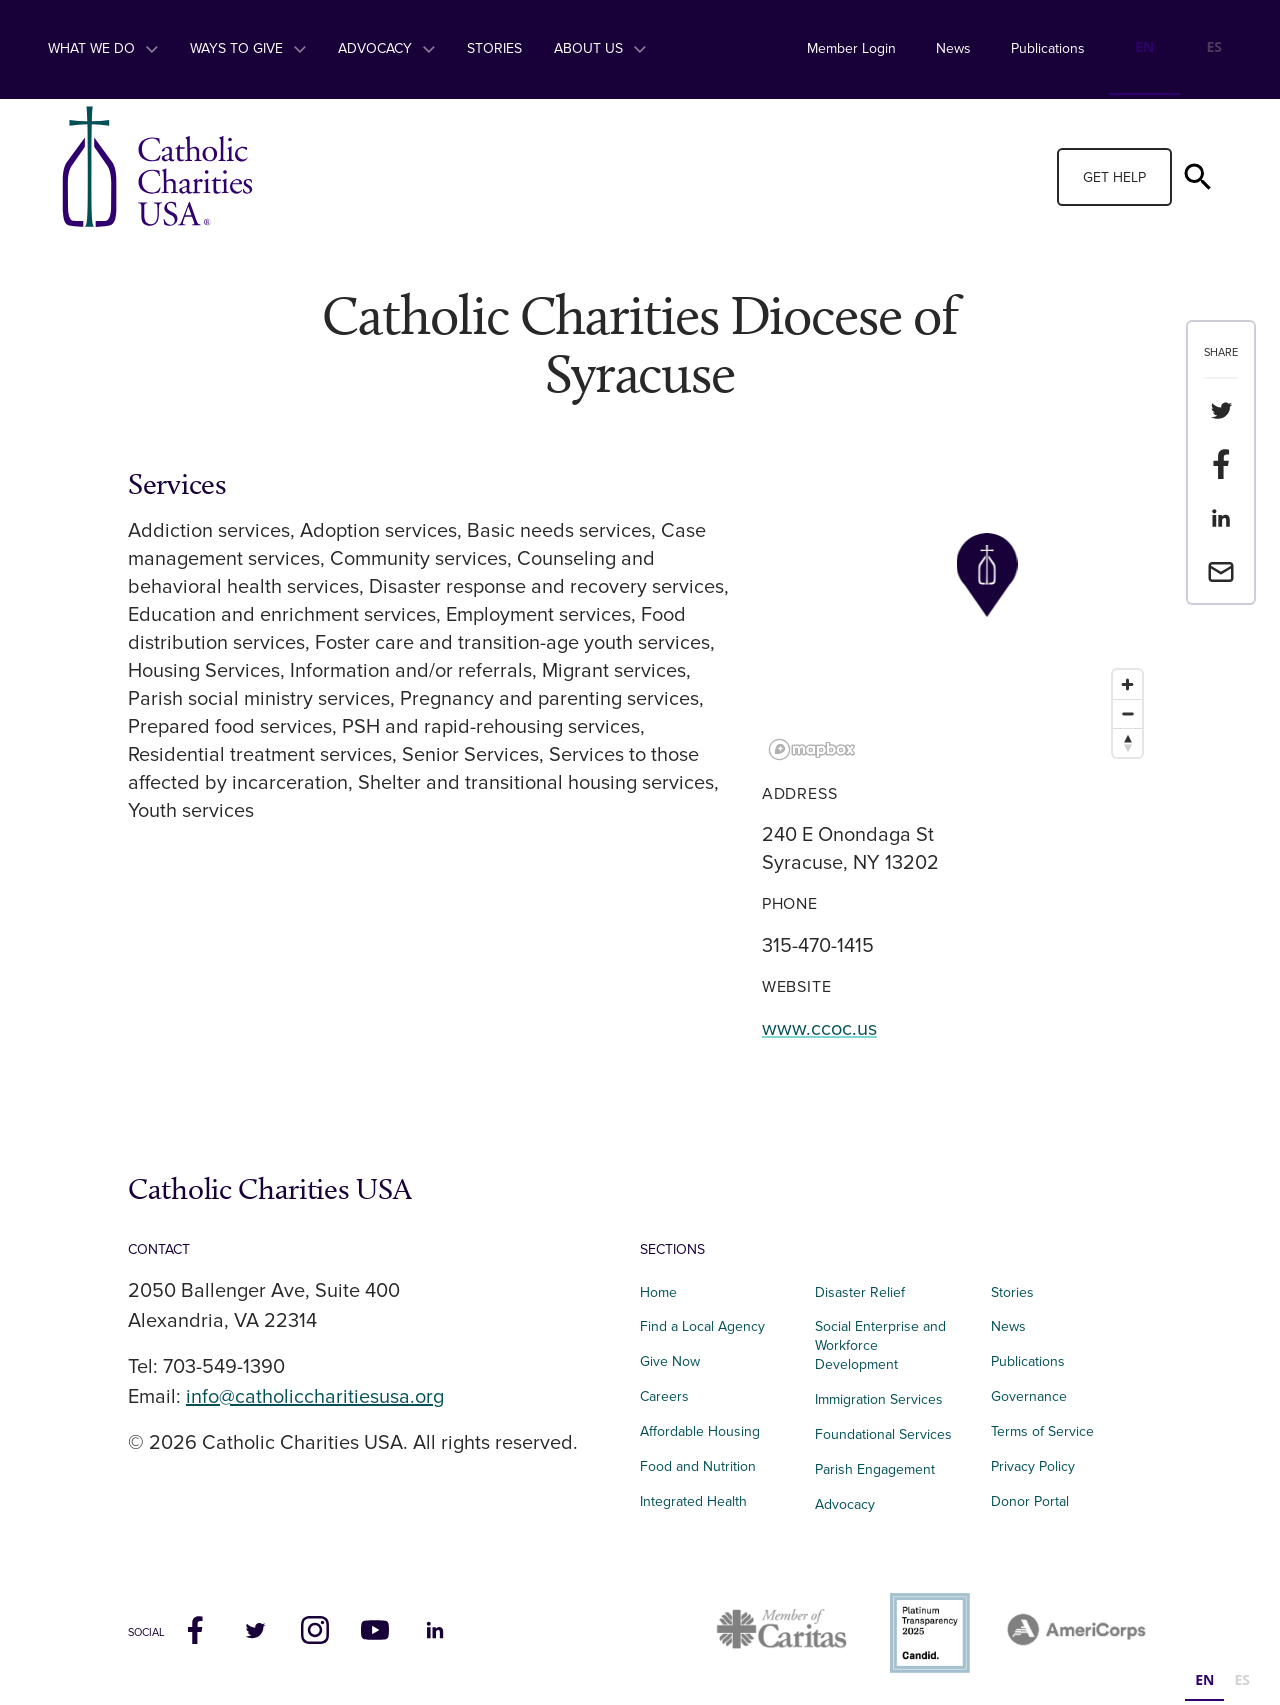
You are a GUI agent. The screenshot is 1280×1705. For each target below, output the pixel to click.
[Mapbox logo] (812, 749)
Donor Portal (1030, 1501)
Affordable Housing (700, 1431)
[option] (1214, 49)
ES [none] (1214, 46)
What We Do (103, 48)
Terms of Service (1042, 1431)
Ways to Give (248, 48)
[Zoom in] (1127, 684)
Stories (494, 48)
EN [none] (1144, 46)
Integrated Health (693, 1501)
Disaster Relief (860, 1292)
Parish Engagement (875, 1469)
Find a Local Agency (702, 1326)
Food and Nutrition (698, 1466)
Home (658, 1292)
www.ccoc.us (819, 1029)
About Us (600, 48)
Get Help (1114, 177)
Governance (1029, 1396)
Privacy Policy (1033, 1466)
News (953, 48)
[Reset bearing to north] (1127, 742)
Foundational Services (883, 1434)
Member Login (851, 48)
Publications (1048, 48)
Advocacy (386, 48)
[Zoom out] (1127, 713)
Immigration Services (879, 1399)
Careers (664, 1396)
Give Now (670, 1361)
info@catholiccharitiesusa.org (315, 1397)
